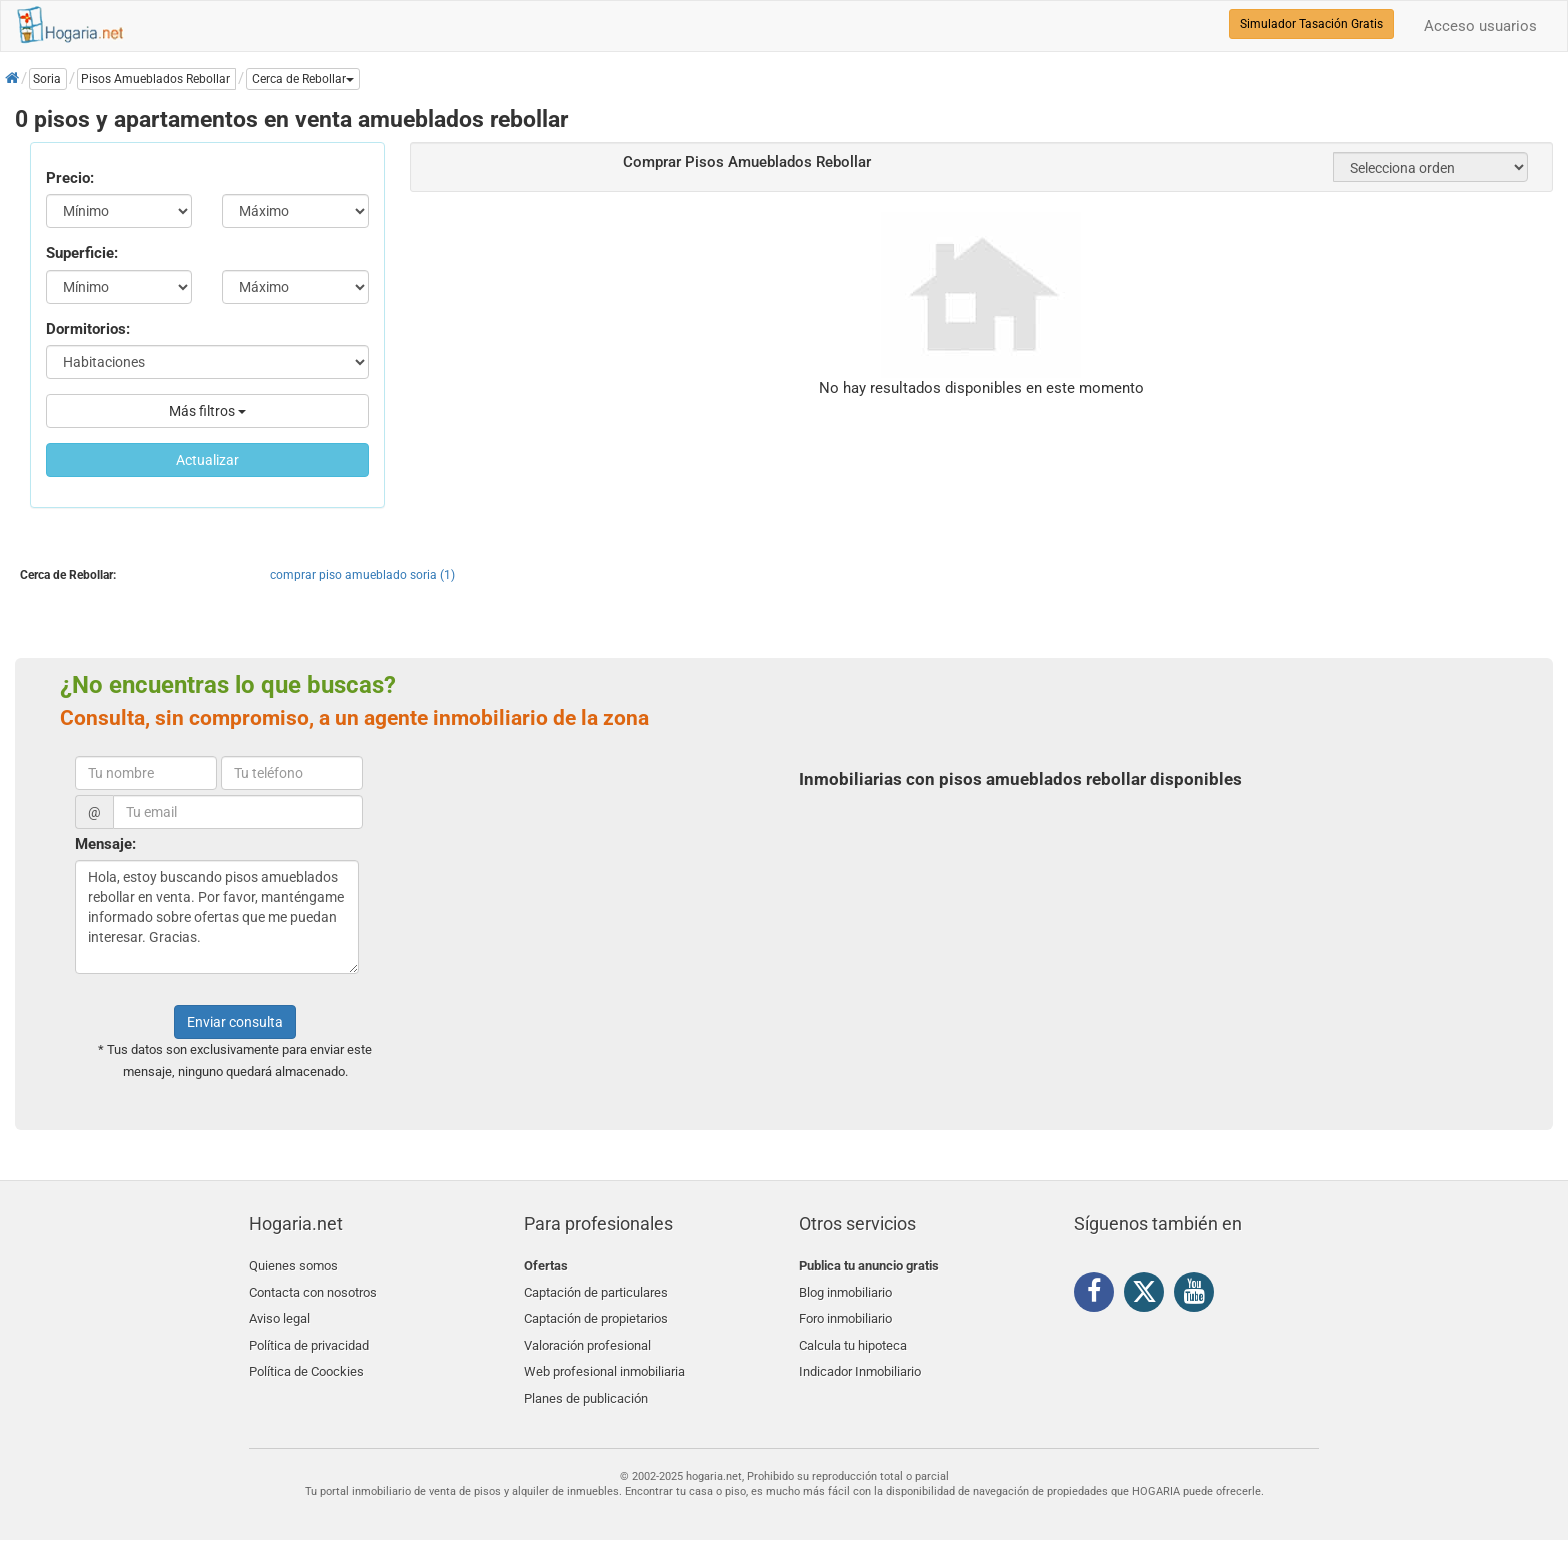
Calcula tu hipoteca (853, 1336)
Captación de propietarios (596, 1312)
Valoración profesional (587, 1336)
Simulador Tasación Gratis (1311, 24)
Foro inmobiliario (845, 1312)
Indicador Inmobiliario (860, 1359)
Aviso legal (279, 1312)
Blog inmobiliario (845, 1289)
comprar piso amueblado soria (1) (362, 575)
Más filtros (207, 411)
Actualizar (207, 460)
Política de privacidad (309, 1336)
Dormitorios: (88, 329)
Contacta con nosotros (313, 1289)
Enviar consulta (235, 1022)
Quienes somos (293, 1265)
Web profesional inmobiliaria (604, 1359)
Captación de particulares (596, 1289)
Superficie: (82, 253)
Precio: (70, 178)
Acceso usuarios (1480, 26)
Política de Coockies (306, 1359)
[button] (303, 79)
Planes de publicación (586, 1383)
